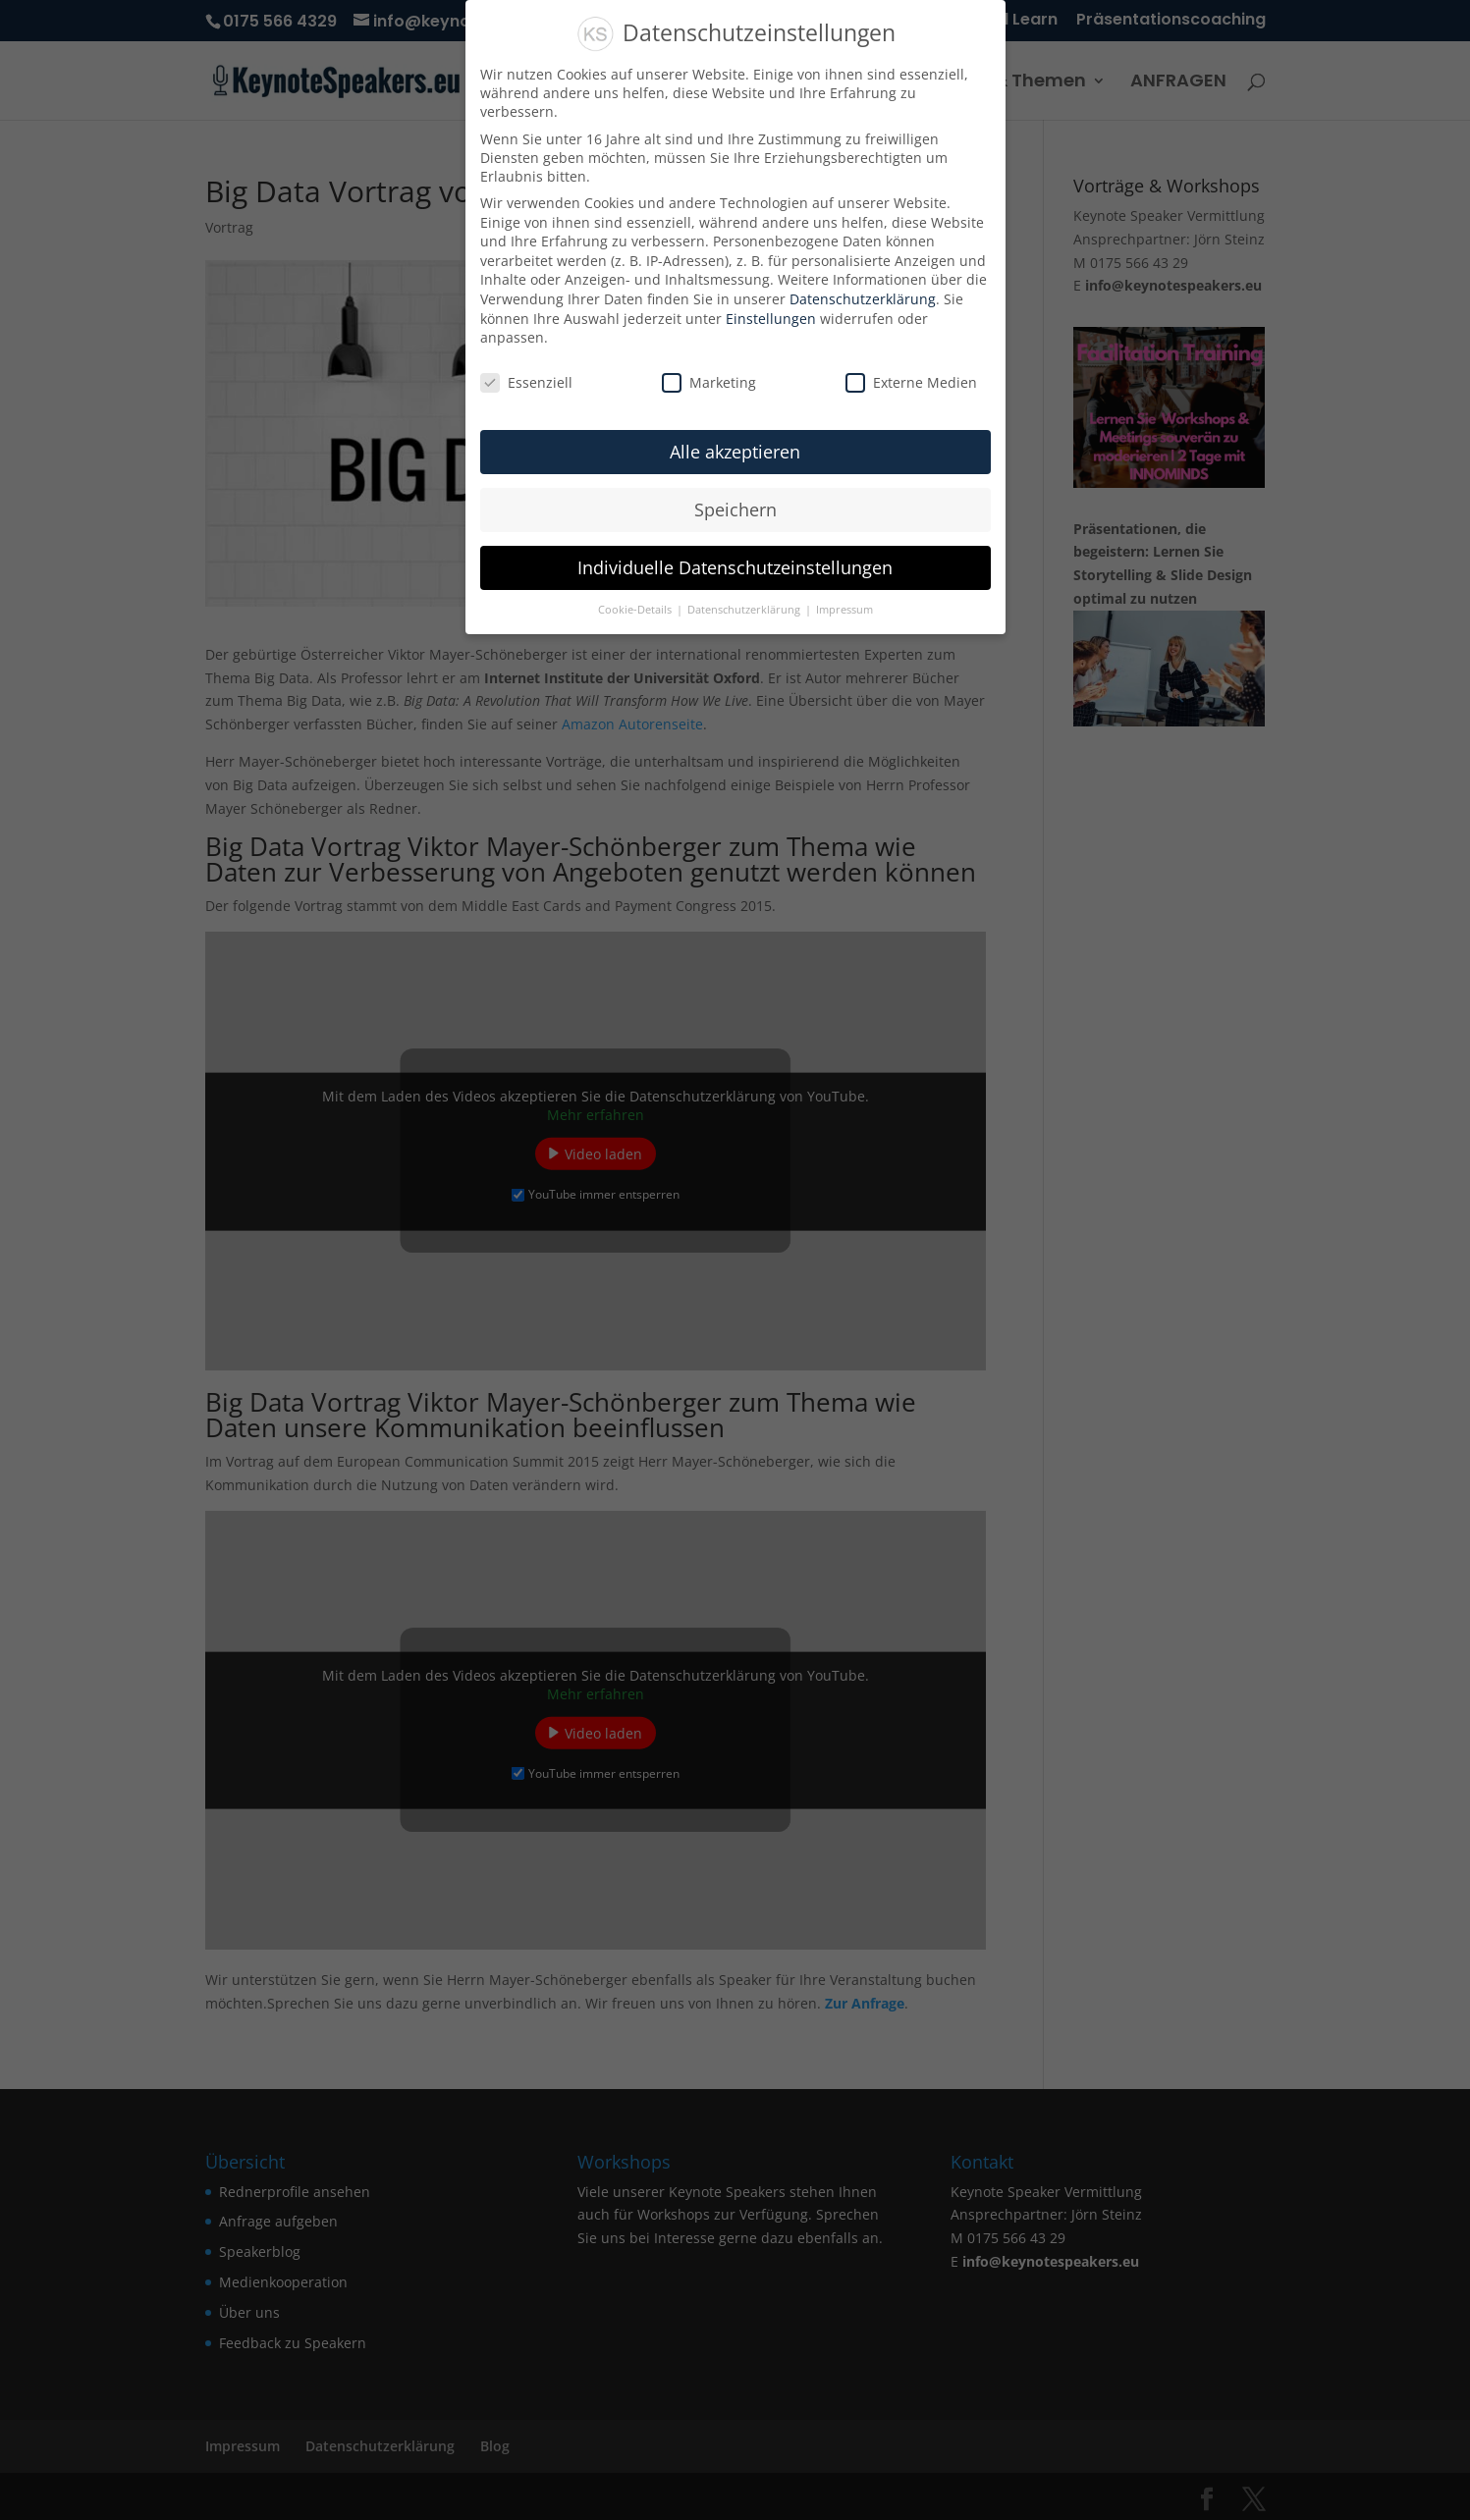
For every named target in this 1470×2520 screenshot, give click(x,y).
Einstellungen (771, 318)
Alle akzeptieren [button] (735, 451)
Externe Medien (911, 382)
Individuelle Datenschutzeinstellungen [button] (735, 567)
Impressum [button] (844, 610)
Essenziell (526, 382)
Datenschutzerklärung (862, 299)
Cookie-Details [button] (636, 610)
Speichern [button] (735, 509)
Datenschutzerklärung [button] (745, 610)
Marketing (709, 382)
